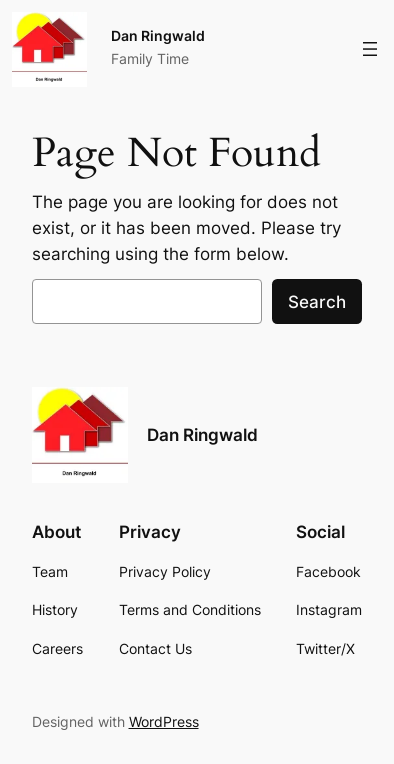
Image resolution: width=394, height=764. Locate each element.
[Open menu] (370, 49)
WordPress (164, 721)
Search (317, 302)
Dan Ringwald (158, 35)
